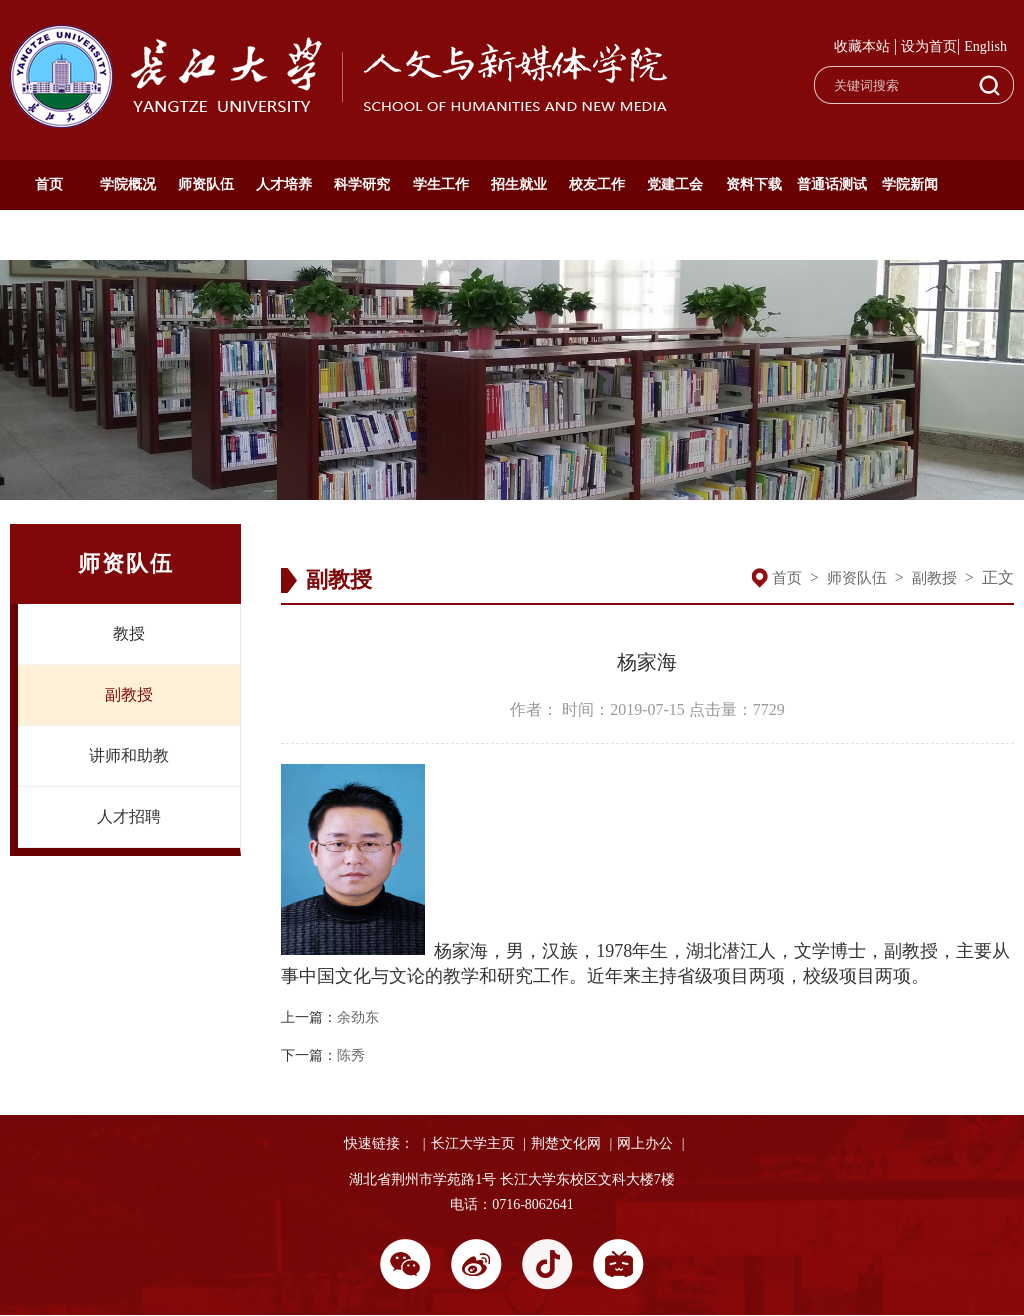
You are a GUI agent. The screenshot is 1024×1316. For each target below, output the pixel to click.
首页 (49, 184)
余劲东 (358, 1017)
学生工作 (441, 184)
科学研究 (362, 184)
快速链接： (379, 1143)
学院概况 (128, 184)
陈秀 (351, 1055)
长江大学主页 (473, 1143)
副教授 (129, 694)
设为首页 (929, 46)
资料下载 (754, 184)
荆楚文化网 (566, 1143)
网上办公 (645, 1143)
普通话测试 (832, 184)
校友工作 (597, 184)
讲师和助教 (129, 755)
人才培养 (284, 184)
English (985, 46)
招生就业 (519, 184)
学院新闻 (910, 184)
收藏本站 (862, 46)
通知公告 (49, 234)
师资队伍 (206, 184)
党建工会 (675, 184)
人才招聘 (129, 816)
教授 (129, 633)
